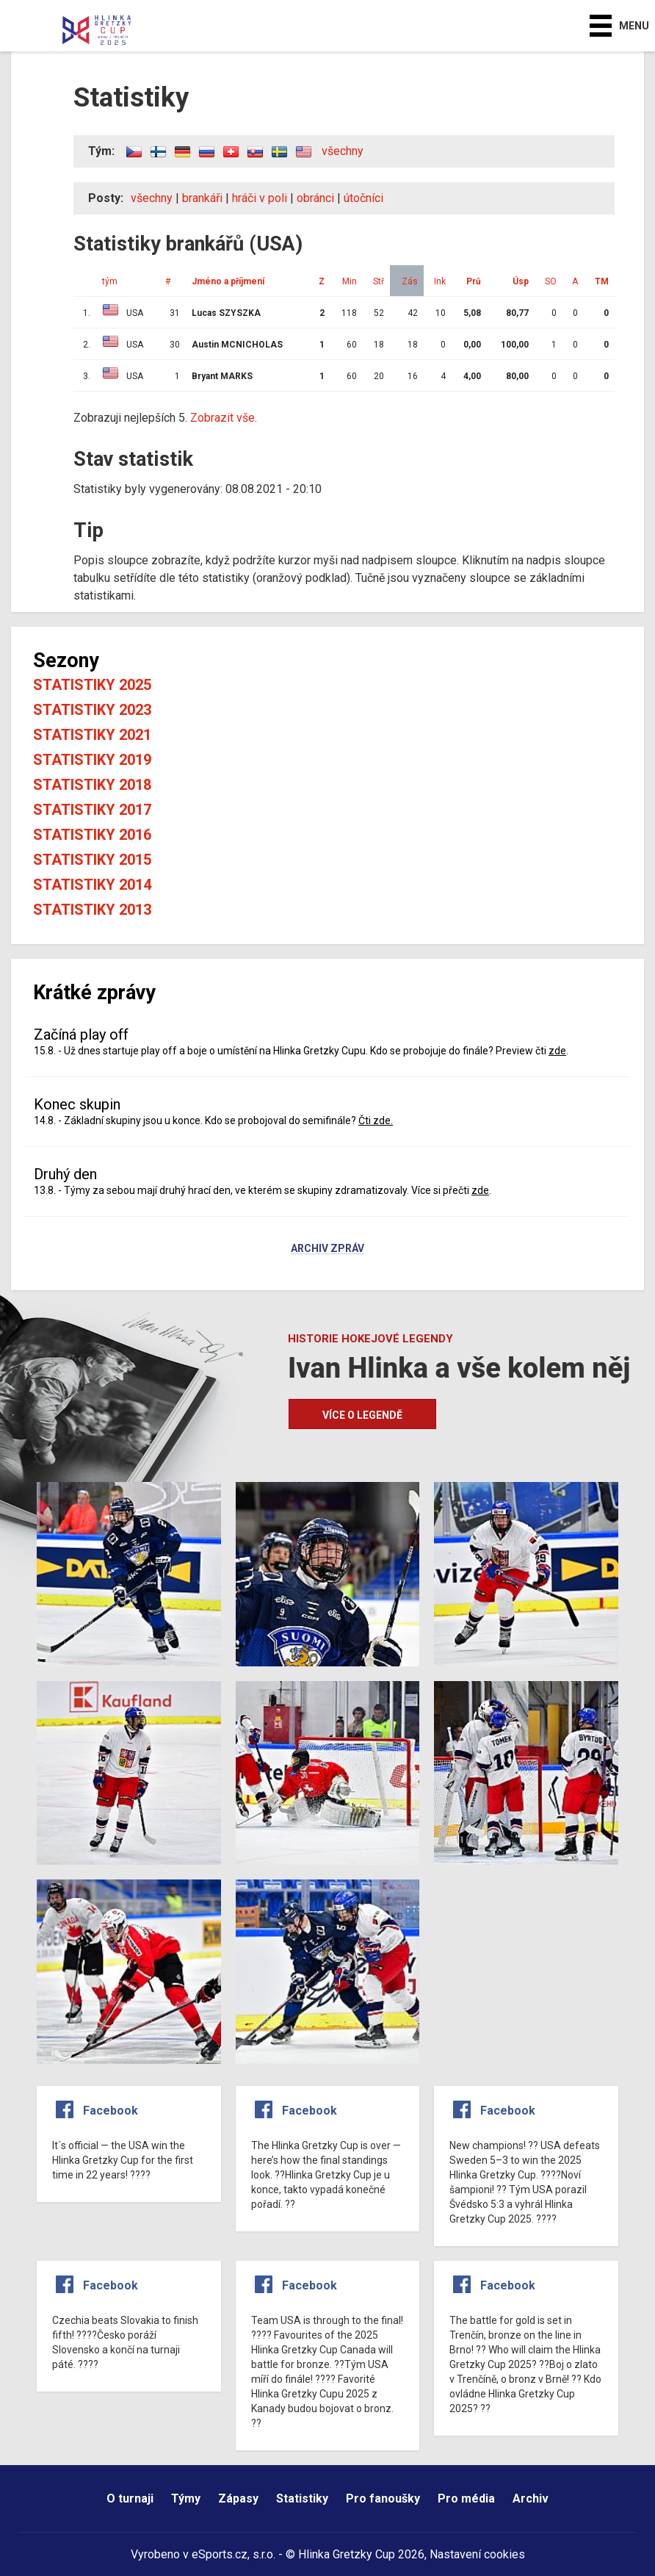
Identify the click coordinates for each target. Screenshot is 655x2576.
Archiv (531, 2498)
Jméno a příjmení (228, 281)
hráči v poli (259, 198)
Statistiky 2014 (92, 884)
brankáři (202, 198)
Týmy (185, 2498)
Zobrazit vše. (223, 418)
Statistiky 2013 (92, 909)
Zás (410, 281)
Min (349, 281)
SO (551, 281)
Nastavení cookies (477, 2554)
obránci (315, 198)
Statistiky (302, 2498)
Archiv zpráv (327, 1249)
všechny (342, 151)
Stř (378, 281)
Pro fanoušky (383, 2498)
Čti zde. (375, 1120)
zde (557, 1051)
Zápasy (238, 2498)
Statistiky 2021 (92, 735)
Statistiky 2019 (92, 760)
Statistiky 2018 (92, 785)
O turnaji (129, 2498)
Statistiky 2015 (92, 859)
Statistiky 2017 (92, 810)
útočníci (363, 198)
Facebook (110, 2111)
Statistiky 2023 (92, 710)
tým (109, 281)
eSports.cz (219, 2554)
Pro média (466, 2498)
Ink (440, 281)
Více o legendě (362, 1415)
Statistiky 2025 (92, 685)
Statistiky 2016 (92, 834)
